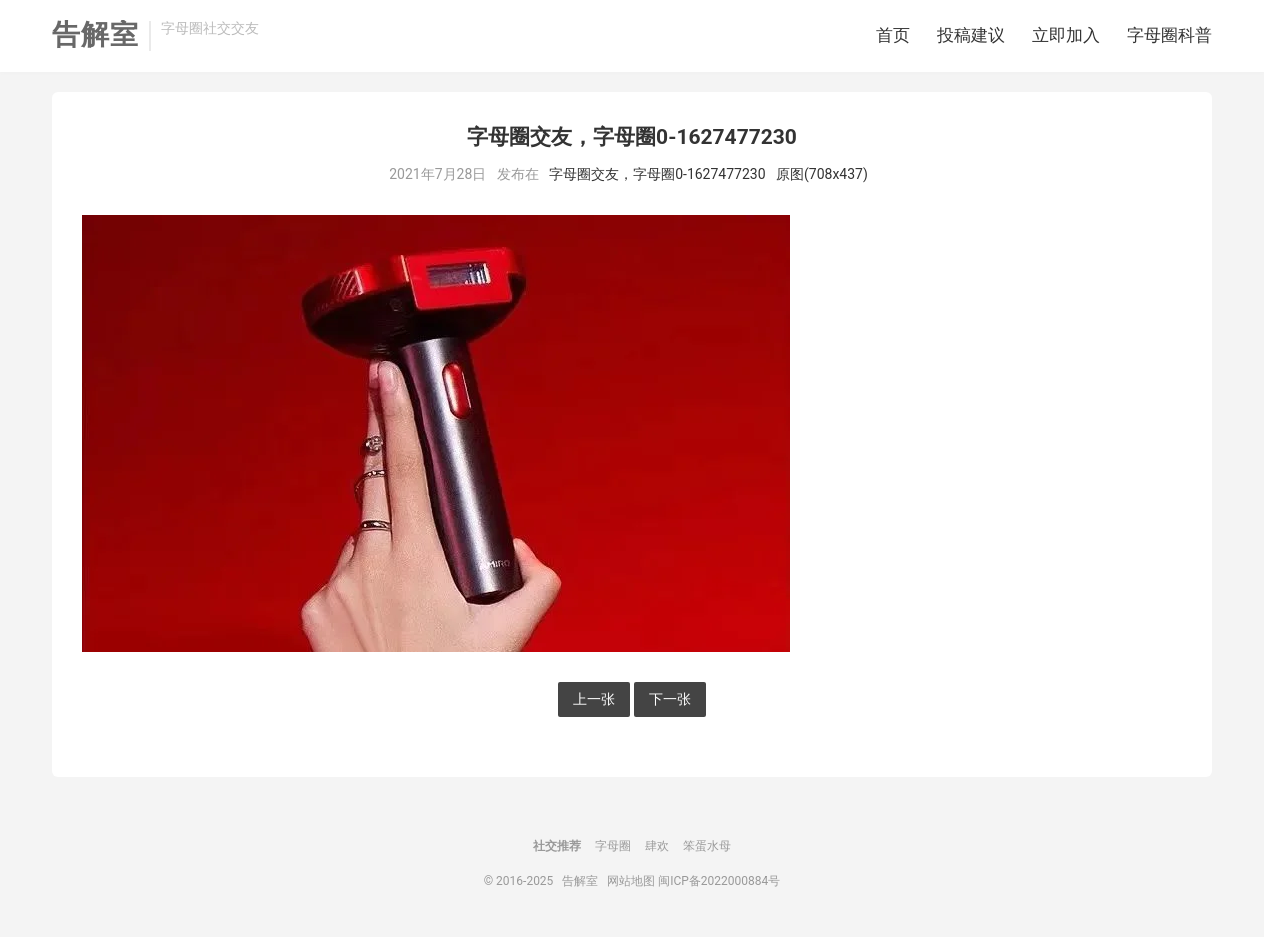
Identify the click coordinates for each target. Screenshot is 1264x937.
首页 (893, 35)
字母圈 (613, 846)
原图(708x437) (822, 174)
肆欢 (657, 846)
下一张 (670, 699)
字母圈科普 (1169, 35)
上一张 (594, 699)
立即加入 (1066, 35)
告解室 (95, 35)
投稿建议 (971, 35)
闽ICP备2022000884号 (719, 881)
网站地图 (631, 881)
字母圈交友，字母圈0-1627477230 (657, 174)
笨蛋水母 (707, 846)
